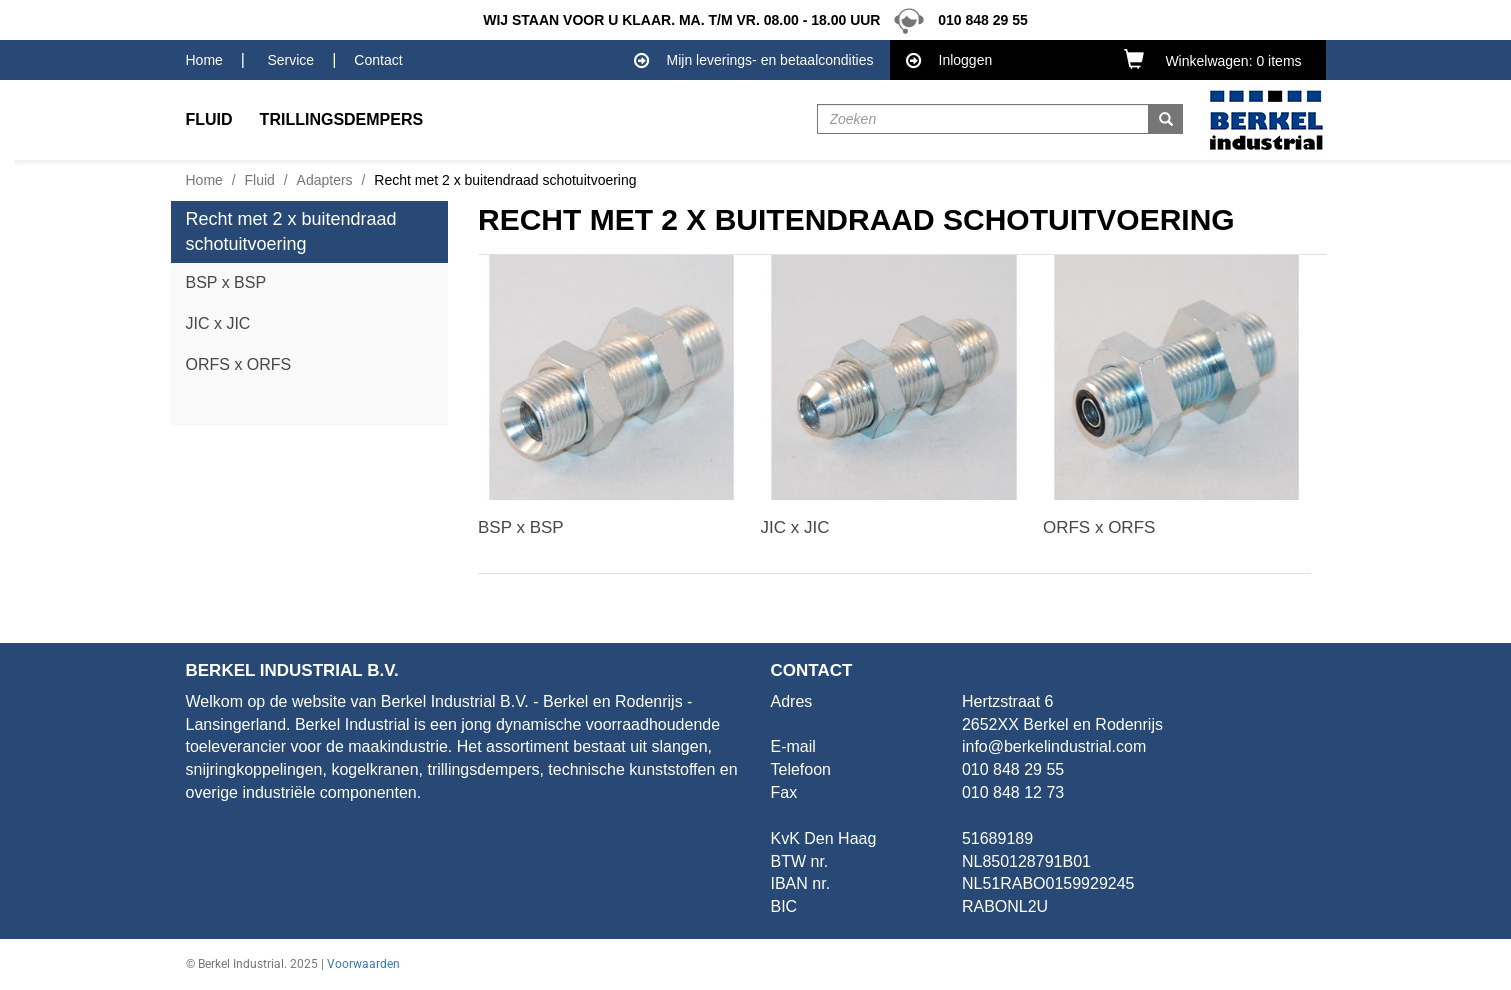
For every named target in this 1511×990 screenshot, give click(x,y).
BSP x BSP (226, 282)
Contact (378, 60)
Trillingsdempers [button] (342, 119)
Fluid (260, 180)
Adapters (325, 180)
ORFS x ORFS (239, 364)
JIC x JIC (218, 323)
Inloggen (949, 61)
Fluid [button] (209, 119)
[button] (1217, 59)
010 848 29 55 (955, 20)
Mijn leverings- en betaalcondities (754, 61)
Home (204, 60)
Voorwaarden (363, 964)
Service (290, 60)
